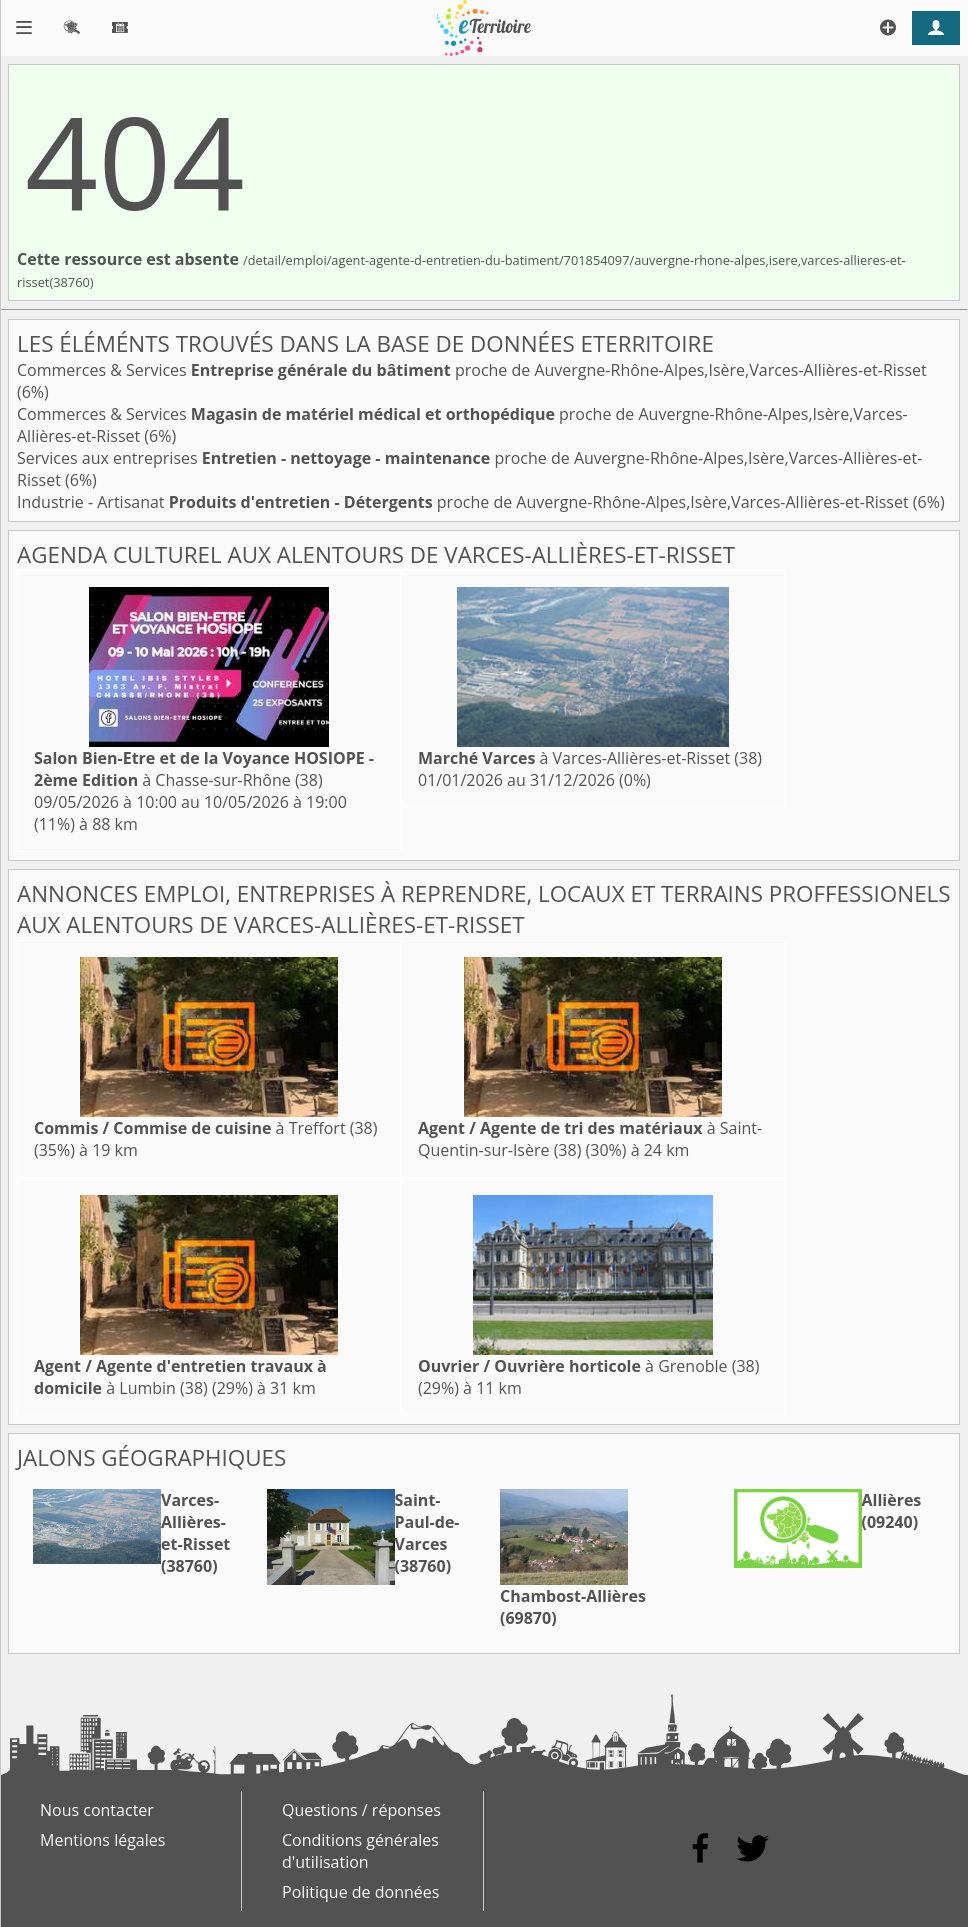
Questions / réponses (361, 1810)
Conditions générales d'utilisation (360, 1851)
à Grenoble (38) (588, 1366)
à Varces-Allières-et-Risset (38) (590, 758)
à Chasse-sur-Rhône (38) (204, 769)
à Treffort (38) (205, 1128)
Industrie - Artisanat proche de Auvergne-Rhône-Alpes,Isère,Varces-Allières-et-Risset (465, 502)
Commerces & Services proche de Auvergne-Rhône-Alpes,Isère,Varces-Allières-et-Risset (472, 370)
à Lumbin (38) (180, 1377)
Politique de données (360, 1892)
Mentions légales (102, 1840)
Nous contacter (97, 1810)
